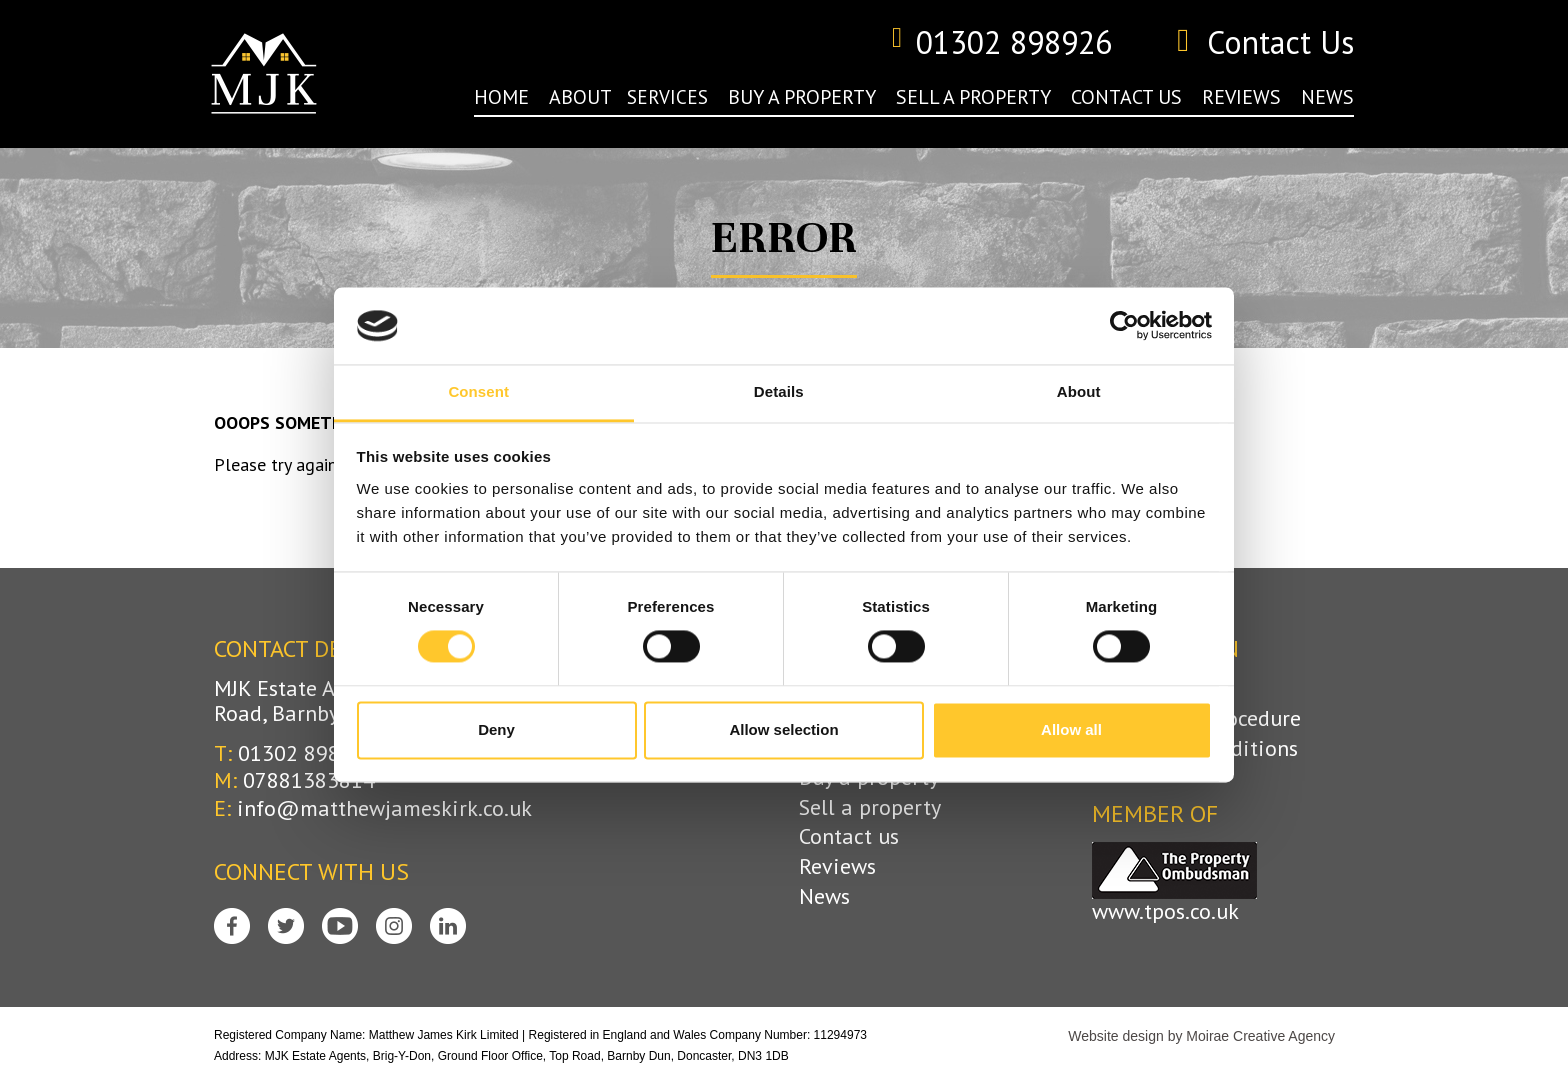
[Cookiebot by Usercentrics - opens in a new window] (1124, 326)
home (501, 97)
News (824, 896)
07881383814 (309, 780)
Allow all (1071, 729)
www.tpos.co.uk (1165, 911)
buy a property (802, 97)
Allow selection (783, 729)
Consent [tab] (478, 391)
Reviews (837, 866)
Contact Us (1265, 43)
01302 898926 (1001, 43)
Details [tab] (779, 391)
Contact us (849, 836)
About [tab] (1079, 391)
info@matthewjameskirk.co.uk (384, 808)
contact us (1126, 97)
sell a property (973, 97)
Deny (496, 729)
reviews (1241, 97)
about (580, 97)
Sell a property (870, 807)
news (1327, 97)
